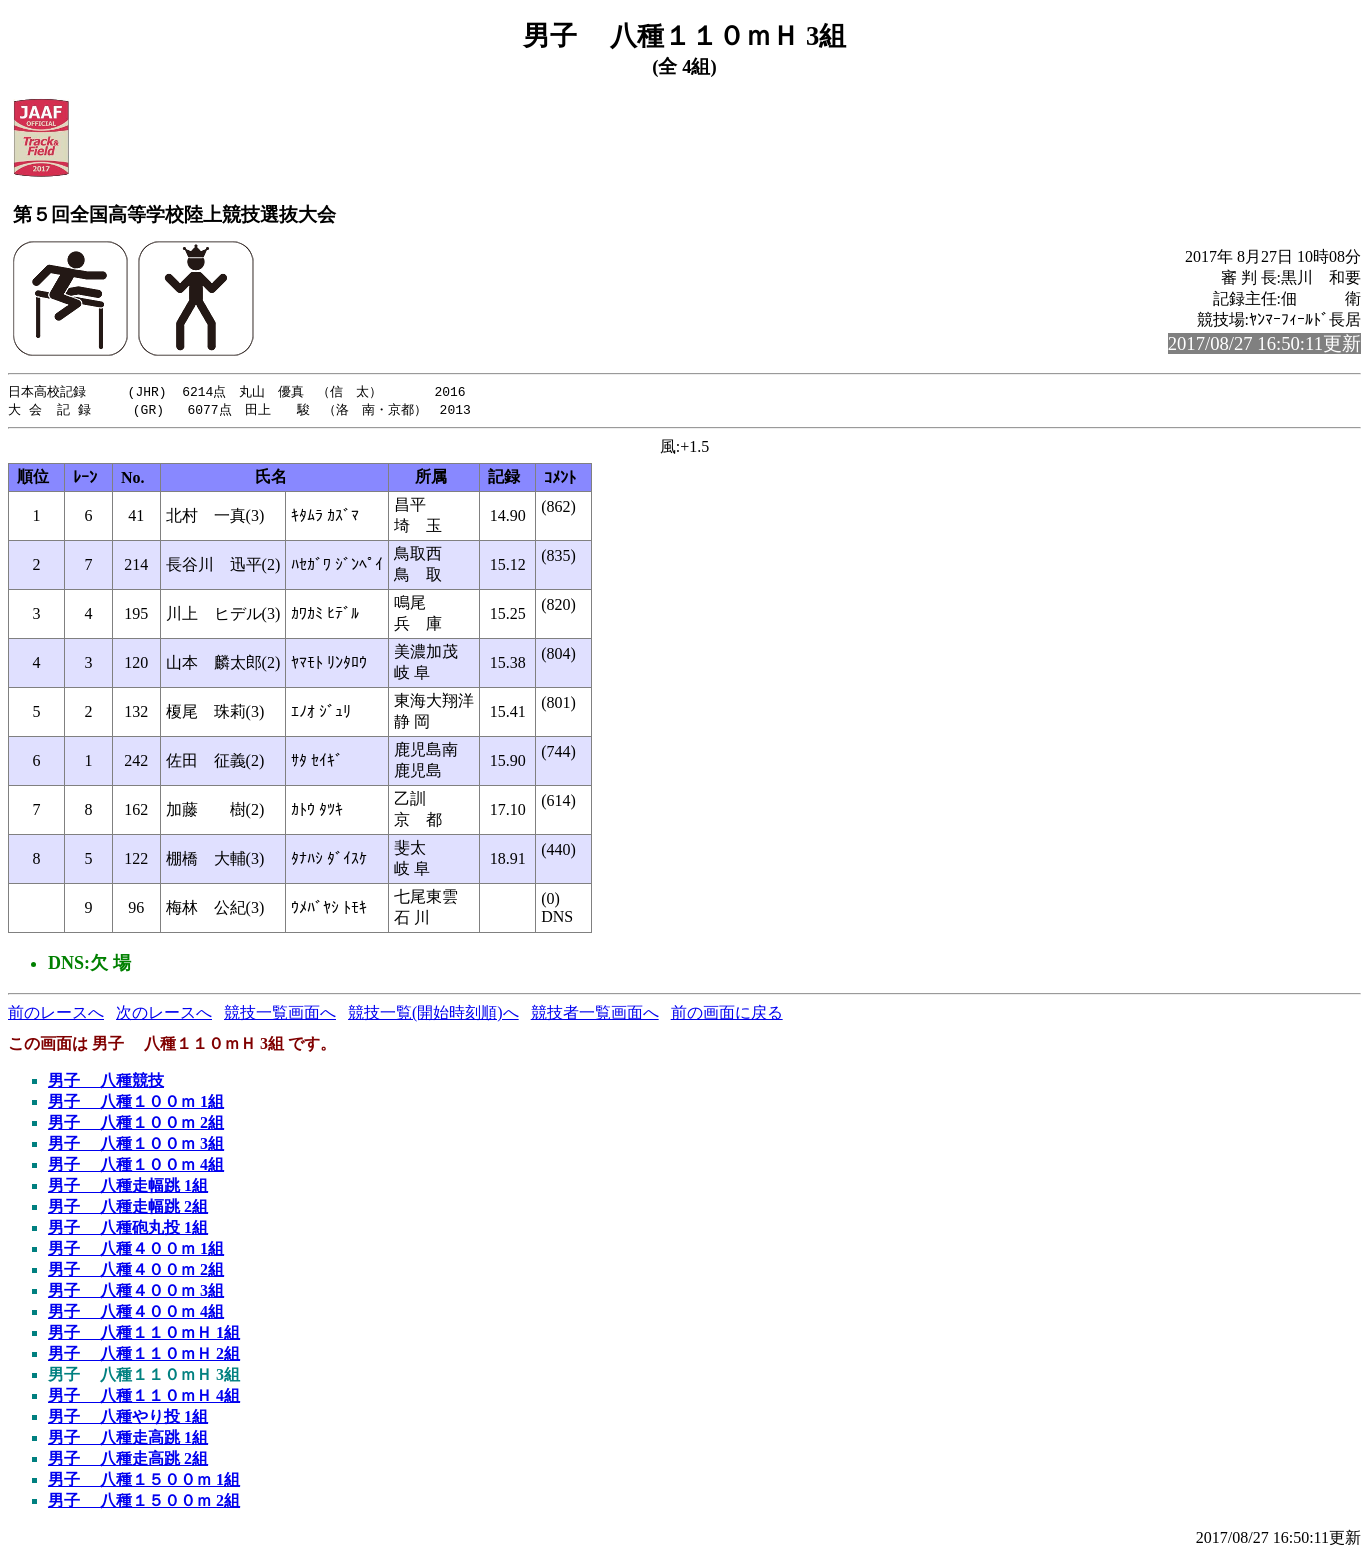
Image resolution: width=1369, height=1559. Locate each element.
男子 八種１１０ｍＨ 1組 (144, 1334)
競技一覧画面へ (280, 1014)
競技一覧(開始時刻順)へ (433, 1014)
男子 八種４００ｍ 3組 (136, 1292)
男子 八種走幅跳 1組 (128, 1187)
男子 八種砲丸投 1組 (128, 1229)
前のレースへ (56, 1014)
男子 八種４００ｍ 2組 (136, 1271)
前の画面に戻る (727, 1014)
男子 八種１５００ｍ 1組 (144, 1481)
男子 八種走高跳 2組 (128, 1460)
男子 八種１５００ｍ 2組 (144, 1502)
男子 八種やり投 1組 (128, 1418)
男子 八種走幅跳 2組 (128, 1208)
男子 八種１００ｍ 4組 (136, 1166)
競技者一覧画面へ (595, 1014)
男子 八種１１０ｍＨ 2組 (144, 1355)
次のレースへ (164, 1014)
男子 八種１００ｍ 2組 (136, 1124)
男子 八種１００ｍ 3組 (136, 1145)
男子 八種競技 (106, 1082)
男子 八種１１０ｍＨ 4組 (144, 1397)
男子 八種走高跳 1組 (128, 1439)
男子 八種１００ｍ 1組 (136, 1103)
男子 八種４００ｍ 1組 (136, 1250)
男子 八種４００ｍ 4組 (136, 1313)
